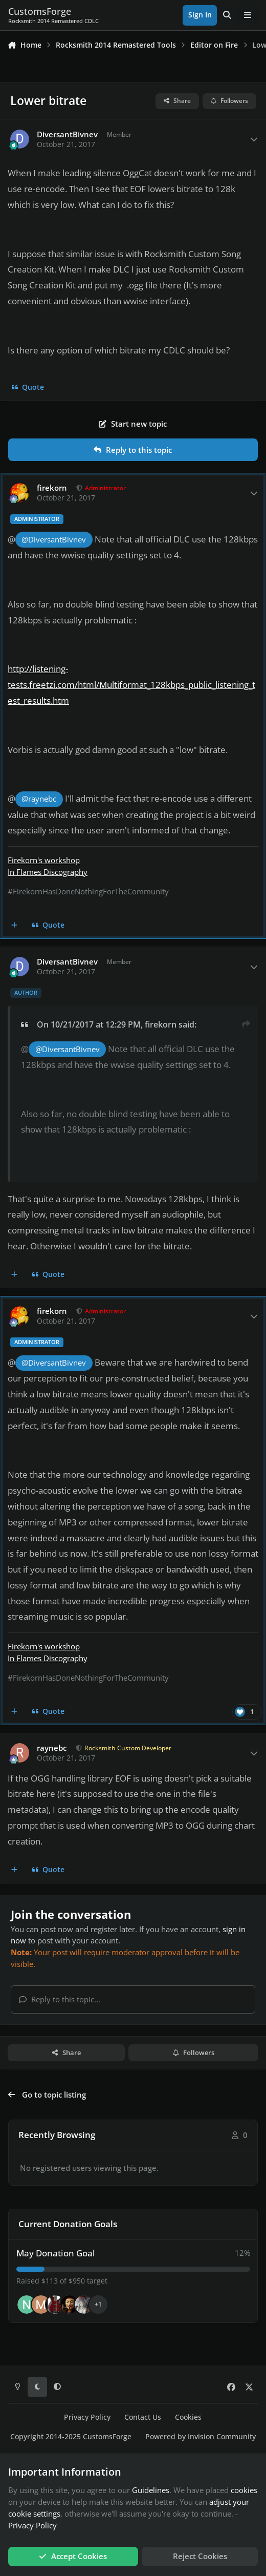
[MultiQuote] (14, 925)
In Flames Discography (47, 872)
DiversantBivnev (67, 134)
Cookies (188, 2417)
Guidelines (150, 2490)
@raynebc (38, 798)
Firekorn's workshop (44, 860)
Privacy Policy (87, 2417)
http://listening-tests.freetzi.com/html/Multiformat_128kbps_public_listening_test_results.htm (131, 684)
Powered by (200, 2436)
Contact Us (142, 2417)
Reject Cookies (200, 2556)
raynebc (51, 1748)
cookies (244, 2490)
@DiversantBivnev (53, 539)
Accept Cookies (73, 2556)
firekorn (52, 488)
